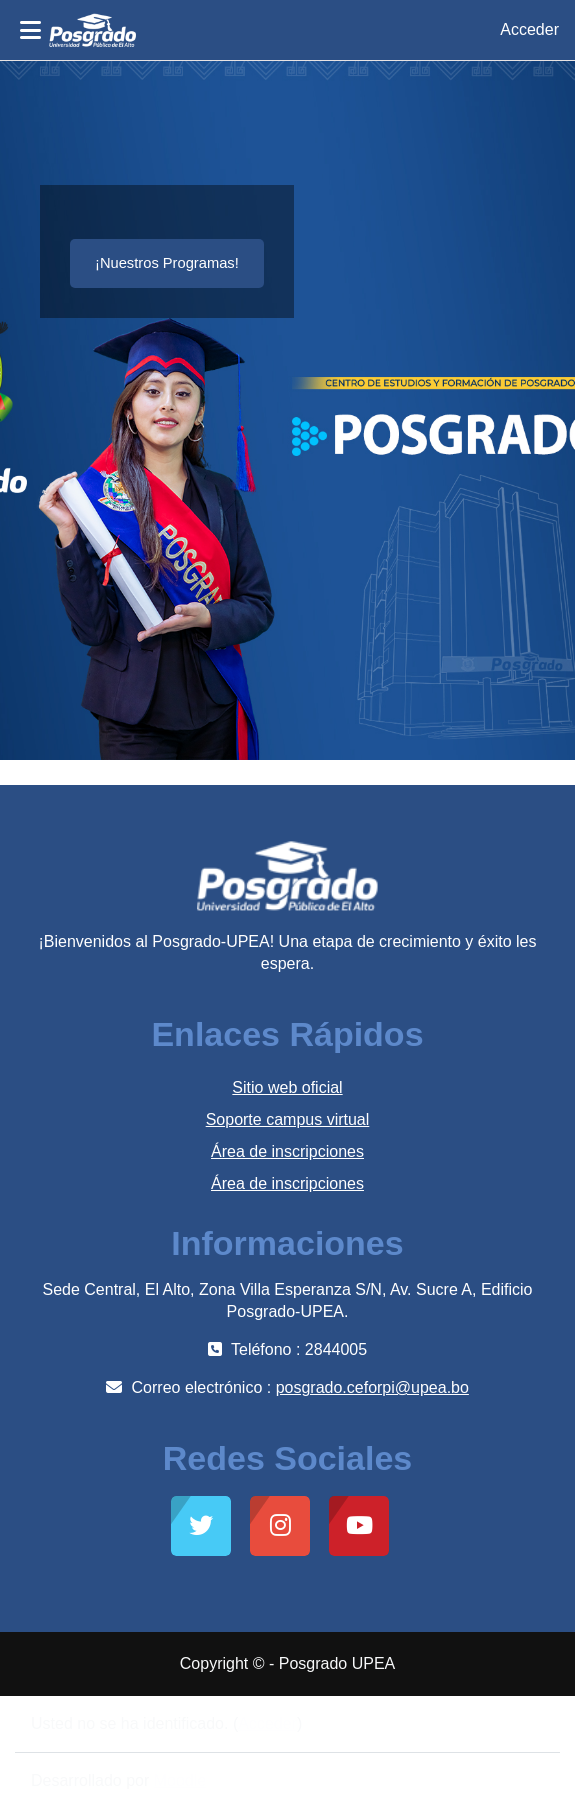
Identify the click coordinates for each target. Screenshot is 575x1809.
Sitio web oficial (287, 1087)
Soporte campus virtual (288, 1119)
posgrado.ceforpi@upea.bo (372, 1387)
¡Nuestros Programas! (167, 263)
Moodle (180, 1780)
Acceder (529, 29)
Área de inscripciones (287, 1151)
